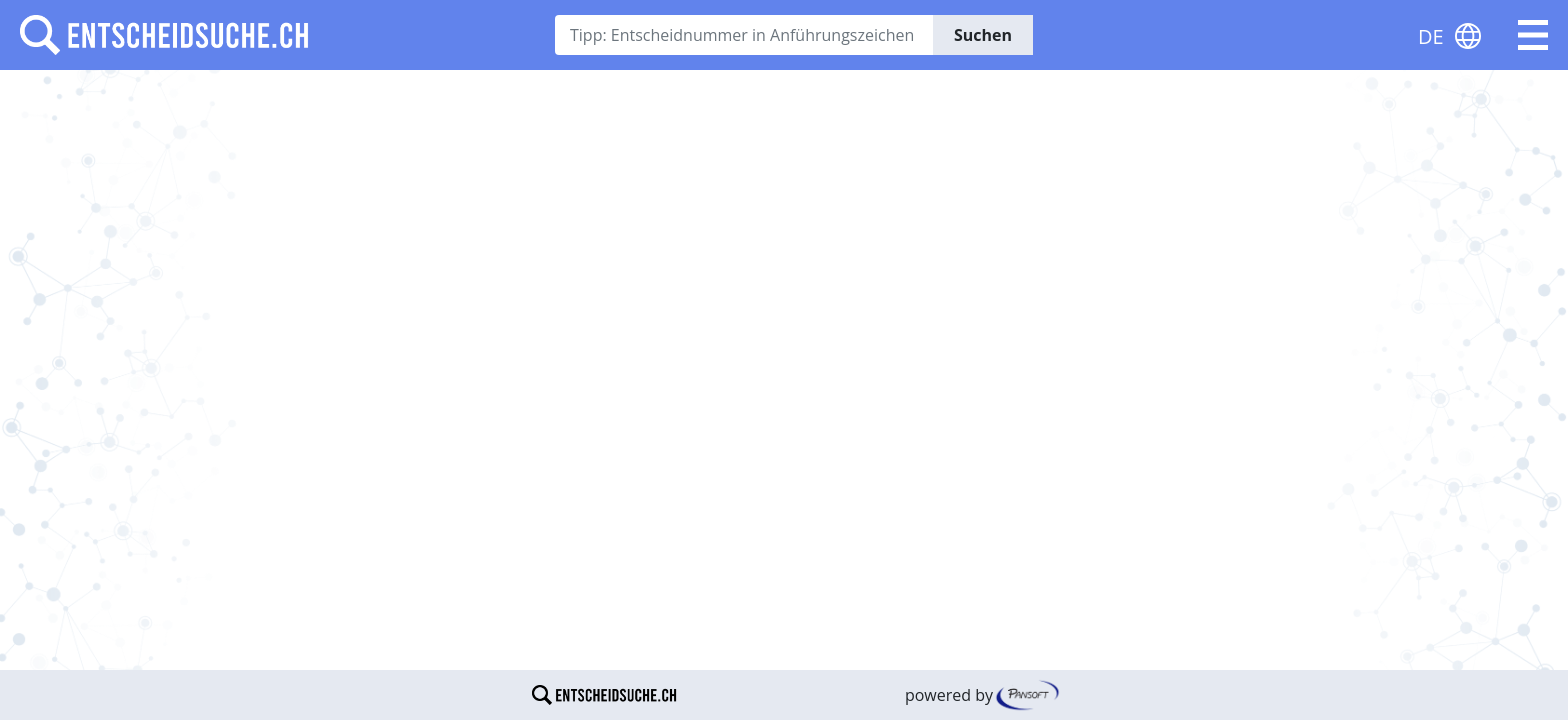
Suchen (983, 35)
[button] (1533, 35)
